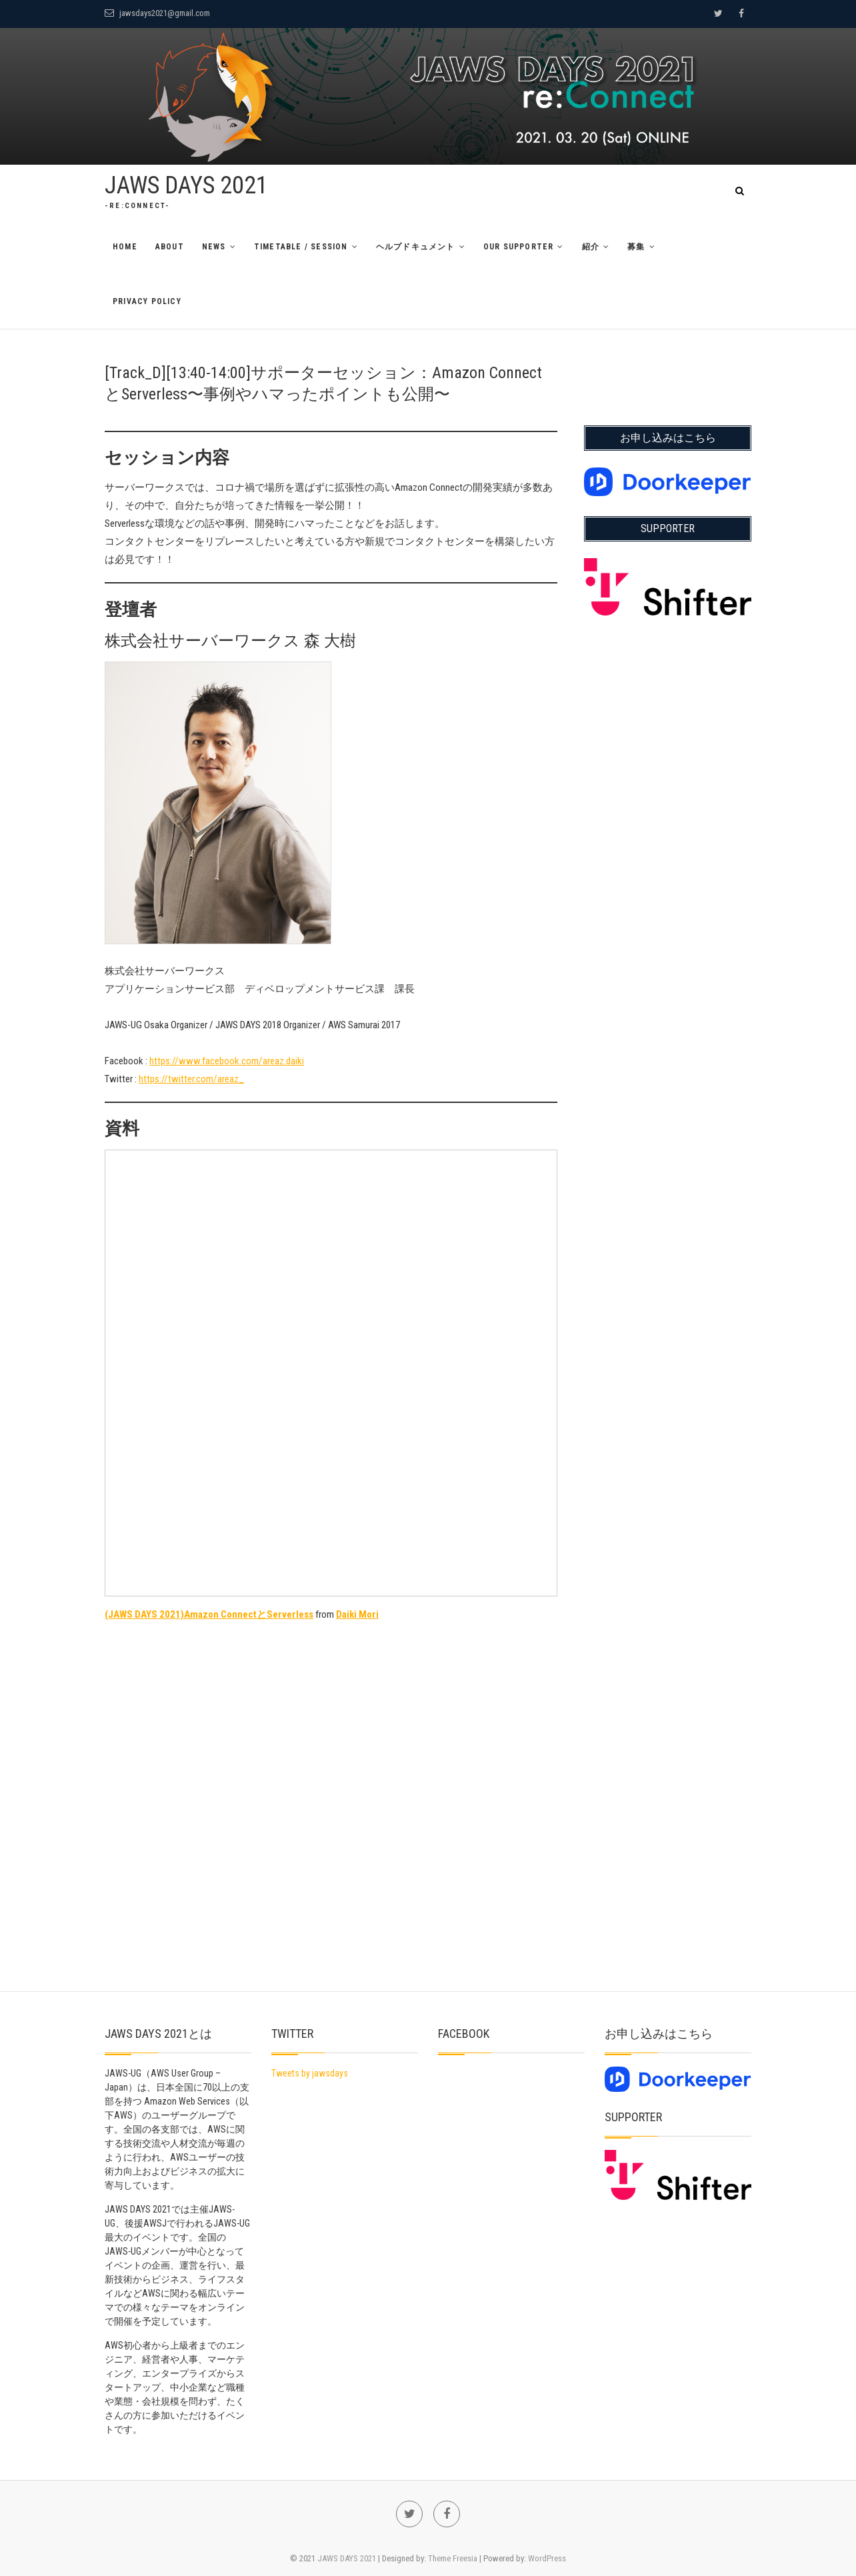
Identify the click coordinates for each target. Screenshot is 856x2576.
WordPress (547, 2558)
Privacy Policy (147, 301)
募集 (636, 246)
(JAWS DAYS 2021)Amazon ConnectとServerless (209, 1614)
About (169, 246)
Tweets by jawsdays (309, 2073)
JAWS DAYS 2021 (186, 185)
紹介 (590, 246)
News (214, 246)
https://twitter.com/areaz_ (191, 1079)
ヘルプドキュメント (415, 246)
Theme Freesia (452, 2558)
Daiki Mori (357, 1614)
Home (125, 246)
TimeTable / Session (301, 246)
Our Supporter (518, 246)
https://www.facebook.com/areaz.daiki (226, 1061)
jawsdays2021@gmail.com (157, 13)
